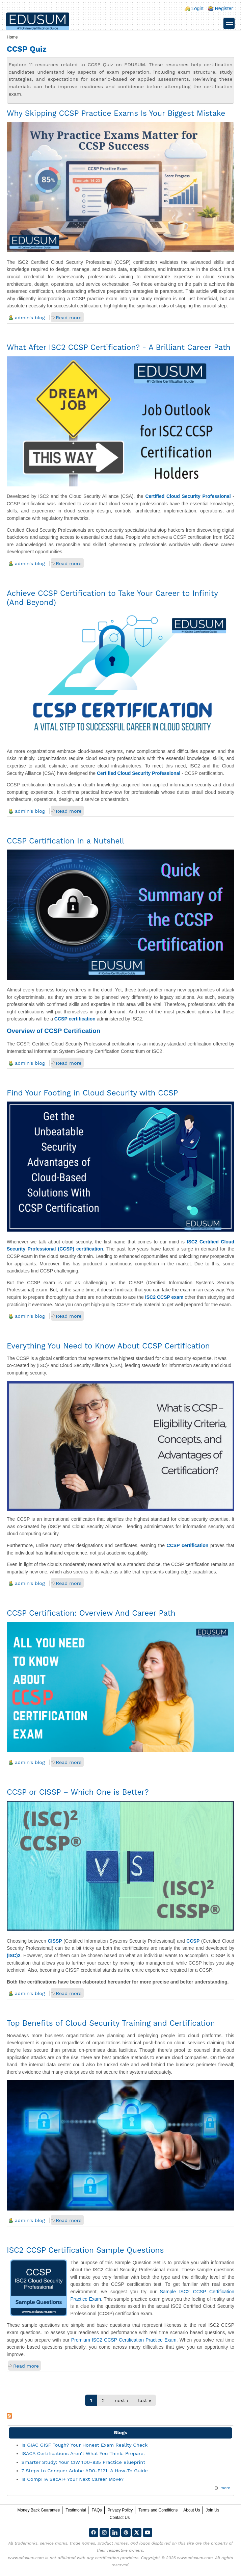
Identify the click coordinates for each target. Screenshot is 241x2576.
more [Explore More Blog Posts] (225, 2487)
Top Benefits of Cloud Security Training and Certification (111, 2023)
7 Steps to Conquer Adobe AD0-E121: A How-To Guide (85, 2470)
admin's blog (30, 317)
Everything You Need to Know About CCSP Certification (108, 1345)
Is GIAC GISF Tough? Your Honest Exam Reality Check (85, 2445)
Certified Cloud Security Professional (188, 496)
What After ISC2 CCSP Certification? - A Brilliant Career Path (119, 347)
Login (197, 8)
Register (224, 8)
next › (121, 2400)
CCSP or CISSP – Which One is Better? (78, 1792)
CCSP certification (75, 1018)
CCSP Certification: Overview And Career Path (91, 1613)
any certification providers (112, 2557)
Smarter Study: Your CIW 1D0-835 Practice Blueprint (83, 2462)
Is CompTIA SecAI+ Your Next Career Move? (73, 2479)
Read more (69, 317)
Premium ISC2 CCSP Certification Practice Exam (124, 2340)
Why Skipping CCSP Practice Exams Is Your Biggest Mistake (116, 113)
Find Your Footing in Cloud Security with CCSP (92, 1092)
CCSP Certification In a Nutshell (65, 840)
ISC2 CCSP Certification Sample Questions (85, 2250)
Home (12, 37)
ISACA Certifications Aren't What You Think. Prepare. (83, 2453)
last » (144, 2400)
